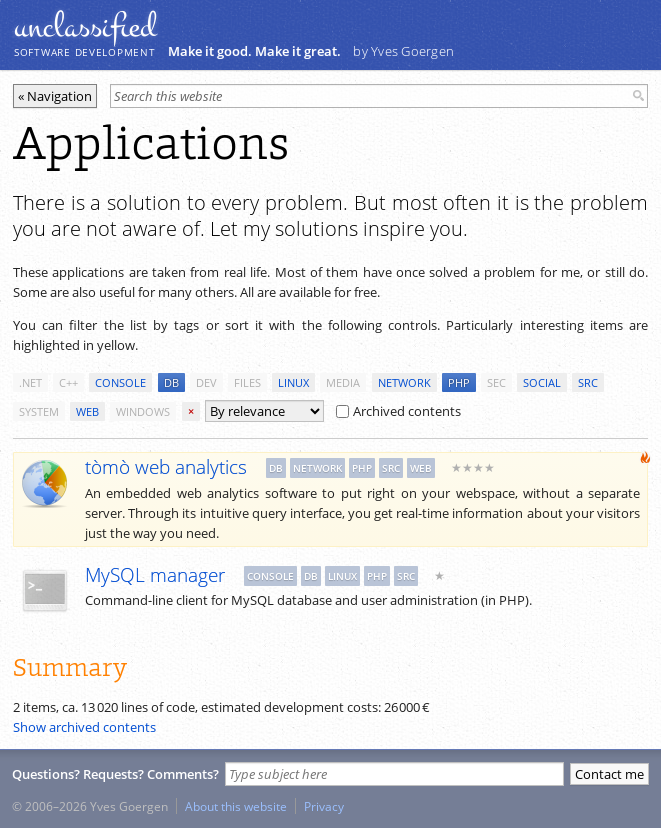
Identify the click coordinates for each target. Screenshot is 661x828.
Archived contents (398, 411)
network (404, 382)
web (87, 411)
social (542, 382)
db (171, 382)
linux (293, 382)
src (588, 382)
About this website (236, 806)
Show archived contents (84, 727)
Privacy (324, 806)
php (459, 382)
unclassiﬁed (85, 27)
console (120, 382)
